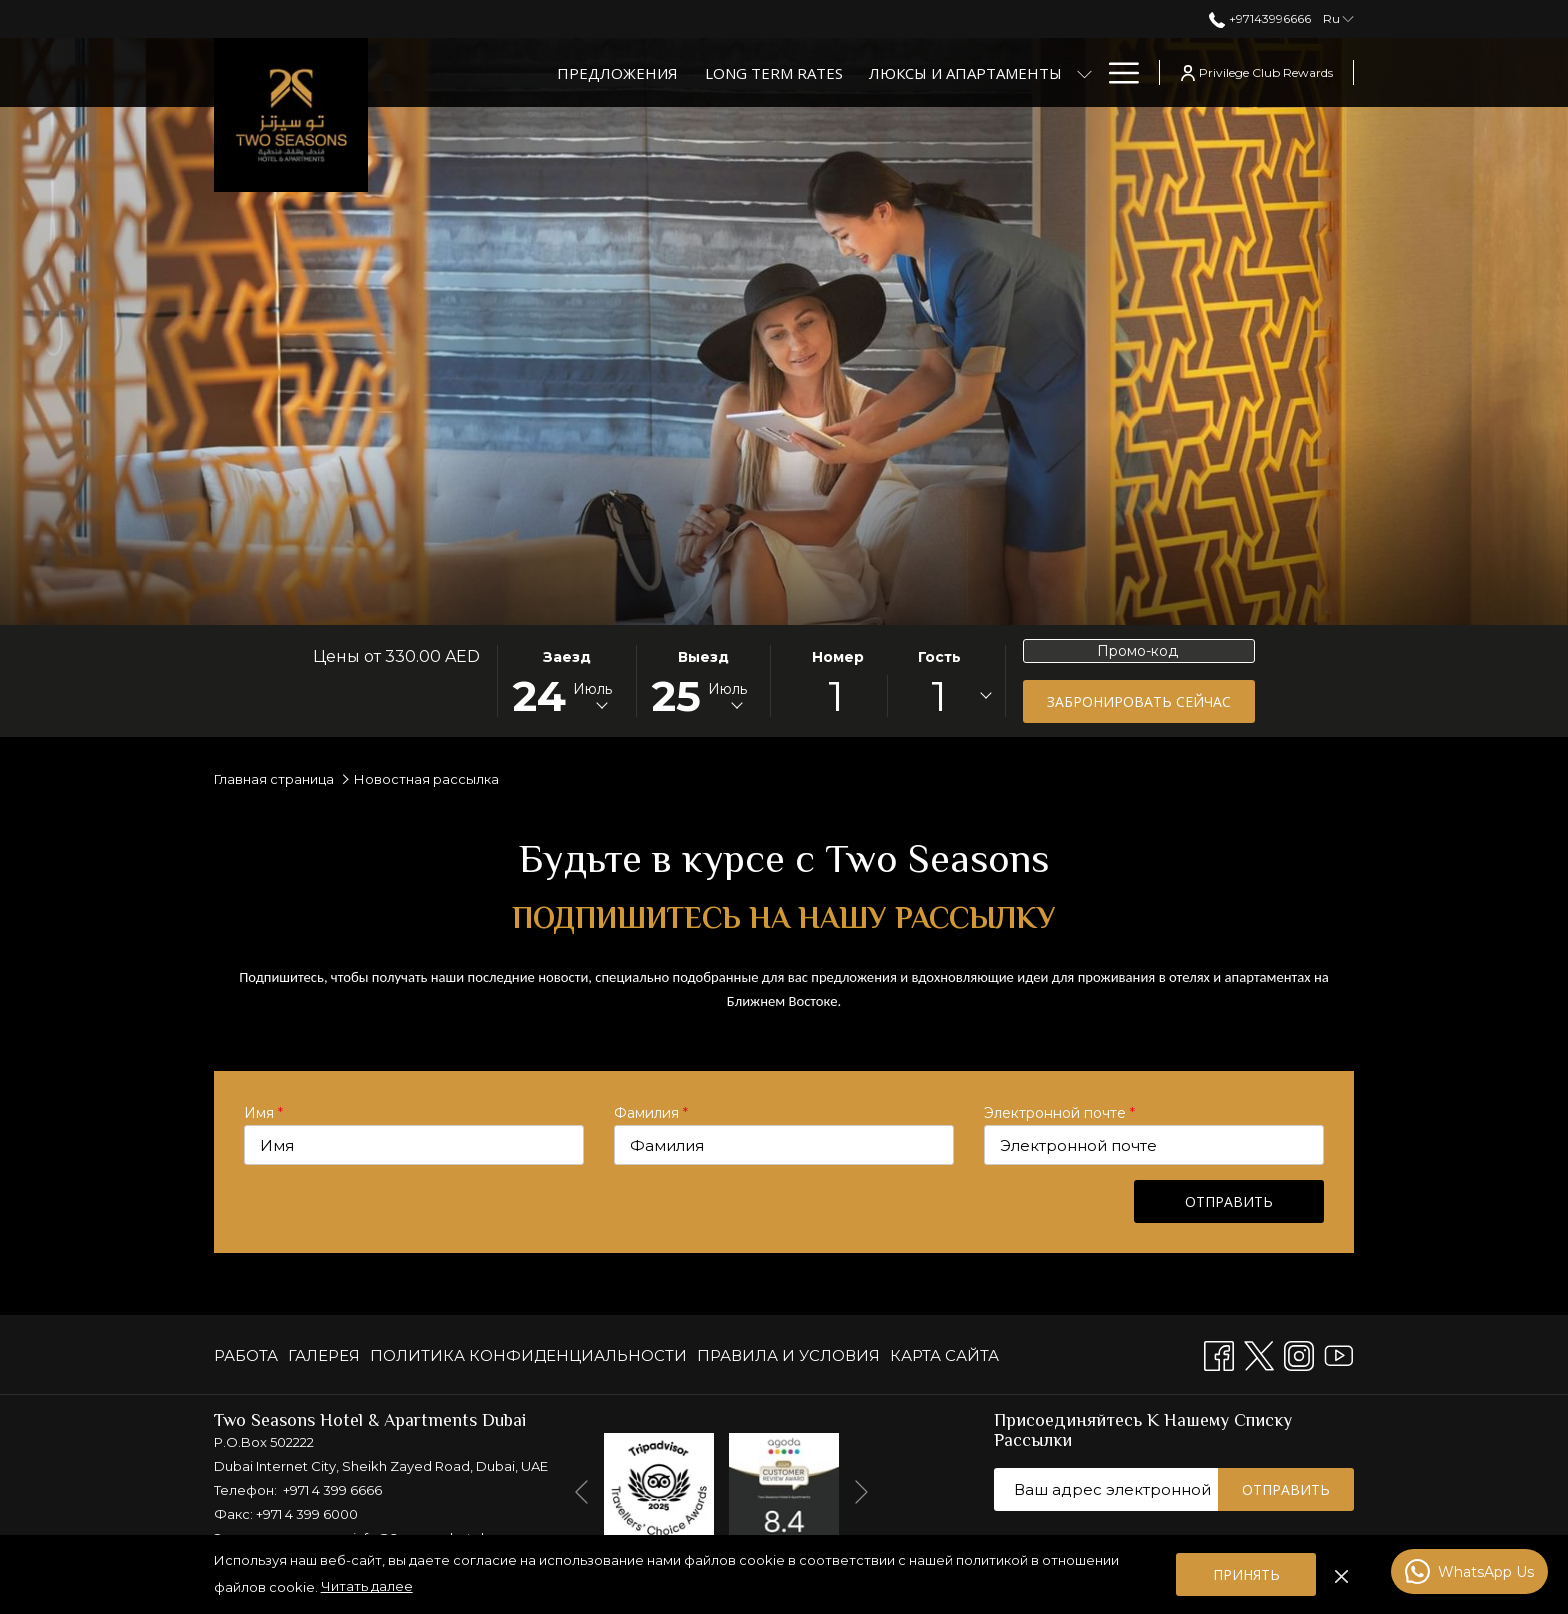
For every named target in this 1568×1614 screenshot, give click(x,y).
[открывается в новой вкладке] (659, 1486)
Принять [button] (1246, 1574)
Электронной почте (1059, 1113)
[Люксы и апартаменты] (965, 72)
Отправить (1229, 1201)
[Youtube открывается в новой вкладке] (1339, 1353)
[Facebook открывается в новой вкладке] (1219, 1353)
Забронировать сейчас (1139, 701)
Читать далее (367, 1586)
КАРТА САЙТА (944, 1355)
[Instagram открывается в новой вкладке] (1299, 1353)
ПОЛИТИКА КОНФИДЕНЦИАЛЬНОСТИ (528, 1355)
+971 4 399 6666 (332, 1490)
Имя (263, 1113)
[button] (566, 681)
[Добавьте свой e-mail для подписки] (1106, 1489)
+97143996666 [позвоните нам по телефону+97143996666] (1259, 18)
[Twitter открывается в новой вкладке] (1259, 1353)
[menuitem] (248, 1355)
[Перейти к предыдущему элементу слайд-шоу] (581, 1491)
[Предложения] (617, 72)
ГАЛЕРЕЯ (324, 1355)
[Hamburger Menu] (1116, 72)
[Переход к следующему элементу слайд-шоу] (861, 1491)
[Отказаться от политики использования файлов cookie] (1341, 1574)
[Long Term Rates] (774, 72)
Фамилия (651, 1113)
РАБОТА (246, 1355)
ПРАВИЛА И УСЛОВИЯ (788, 1355)
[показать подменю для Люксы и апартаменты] (1084, 72)
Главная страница (274, 779)
